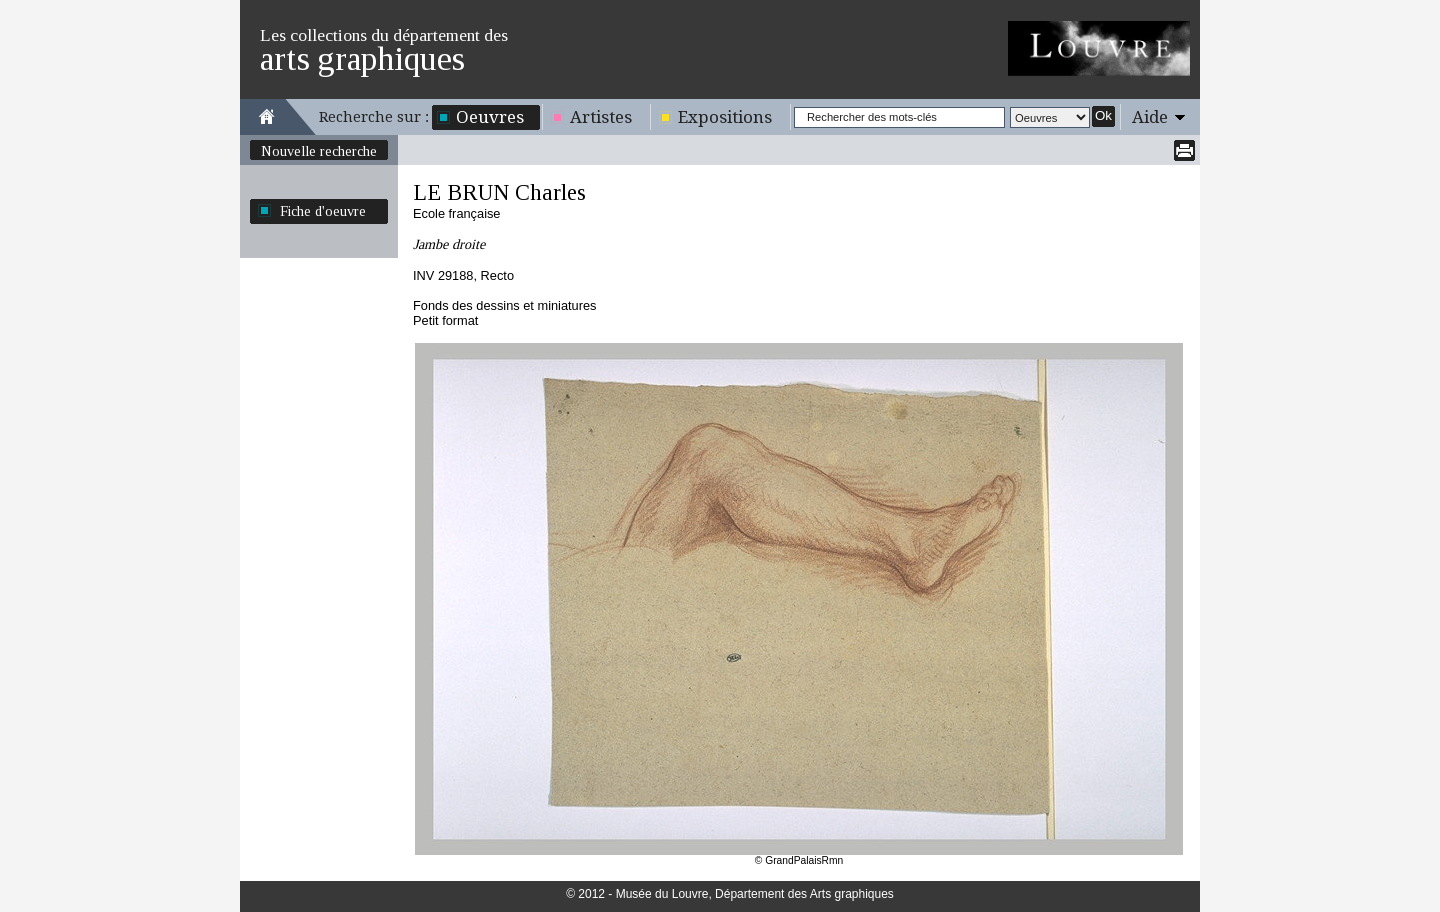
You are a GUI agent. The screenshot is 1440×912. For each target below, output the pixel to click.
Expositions (725, 117)
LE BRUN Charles (499, 192)
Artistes (601, 117)
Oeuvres (490, 117)
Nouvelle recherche (319, 151)
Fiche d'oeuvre (323, 211)
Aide (1150, 117)
